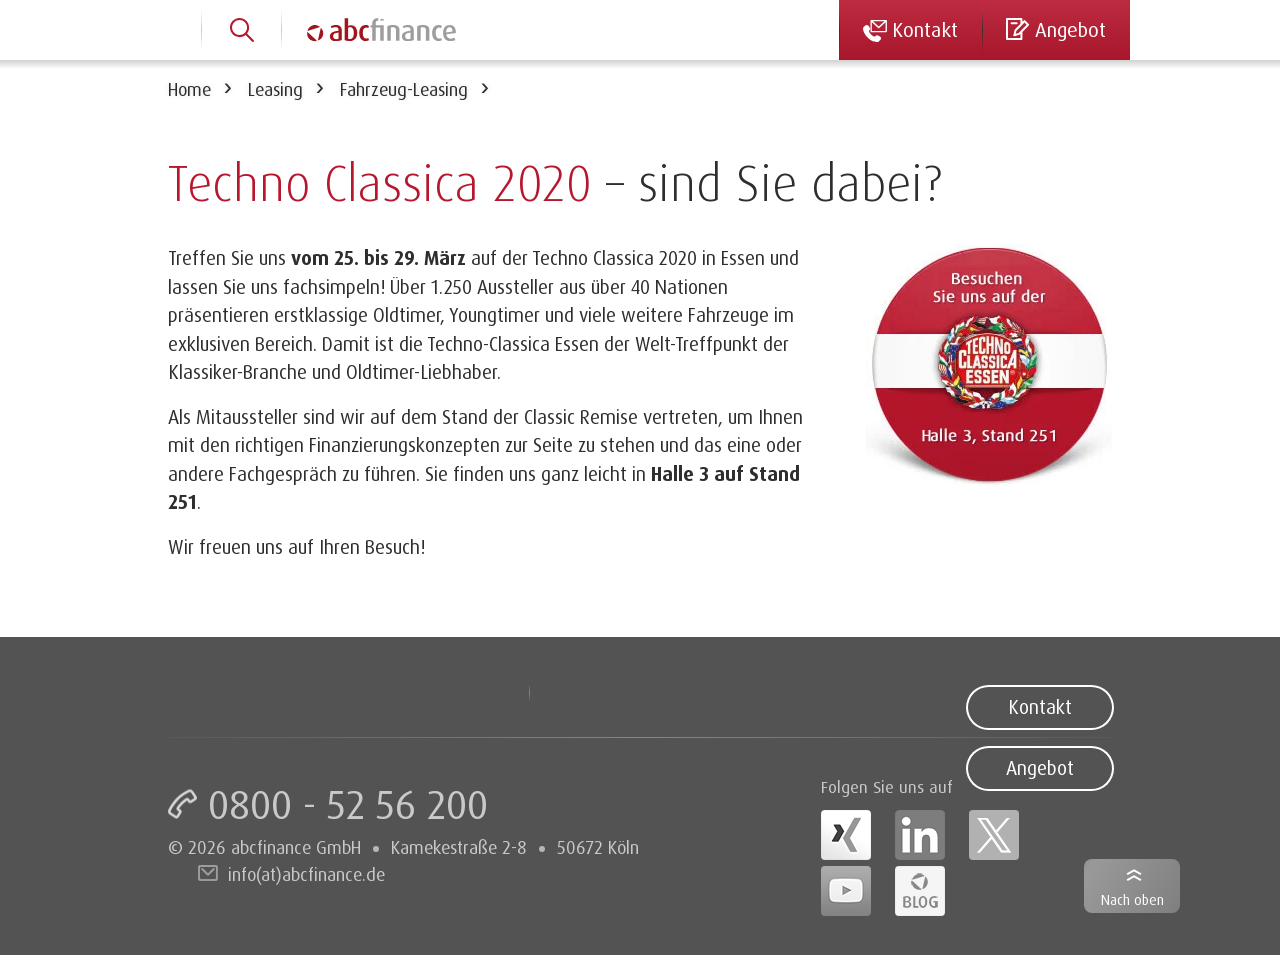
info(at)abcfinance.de (306, 874)
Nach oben (1132, 899)
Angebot (1040, 768)
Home (189, 89)
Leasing (275, 89)
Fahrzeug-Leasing (404, 89)
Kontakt (1040, 707)
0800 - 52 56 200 (348, 804)
